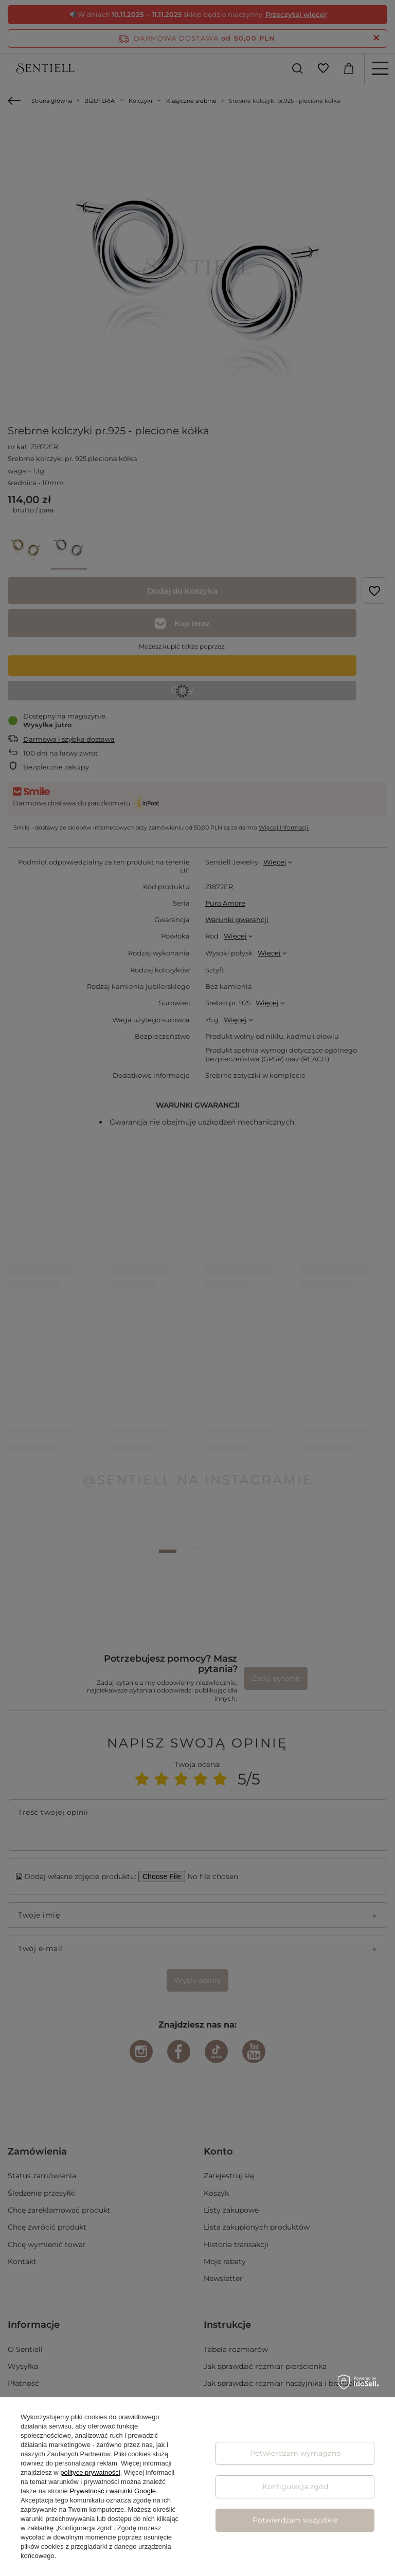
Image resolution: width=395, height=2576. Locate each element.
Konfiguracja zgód (295, 2486)
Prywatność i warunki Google (112, 2491)
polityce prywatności (90, 2472)
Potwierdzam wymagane (295, 2453)
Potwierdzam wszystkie (295, 2520)
